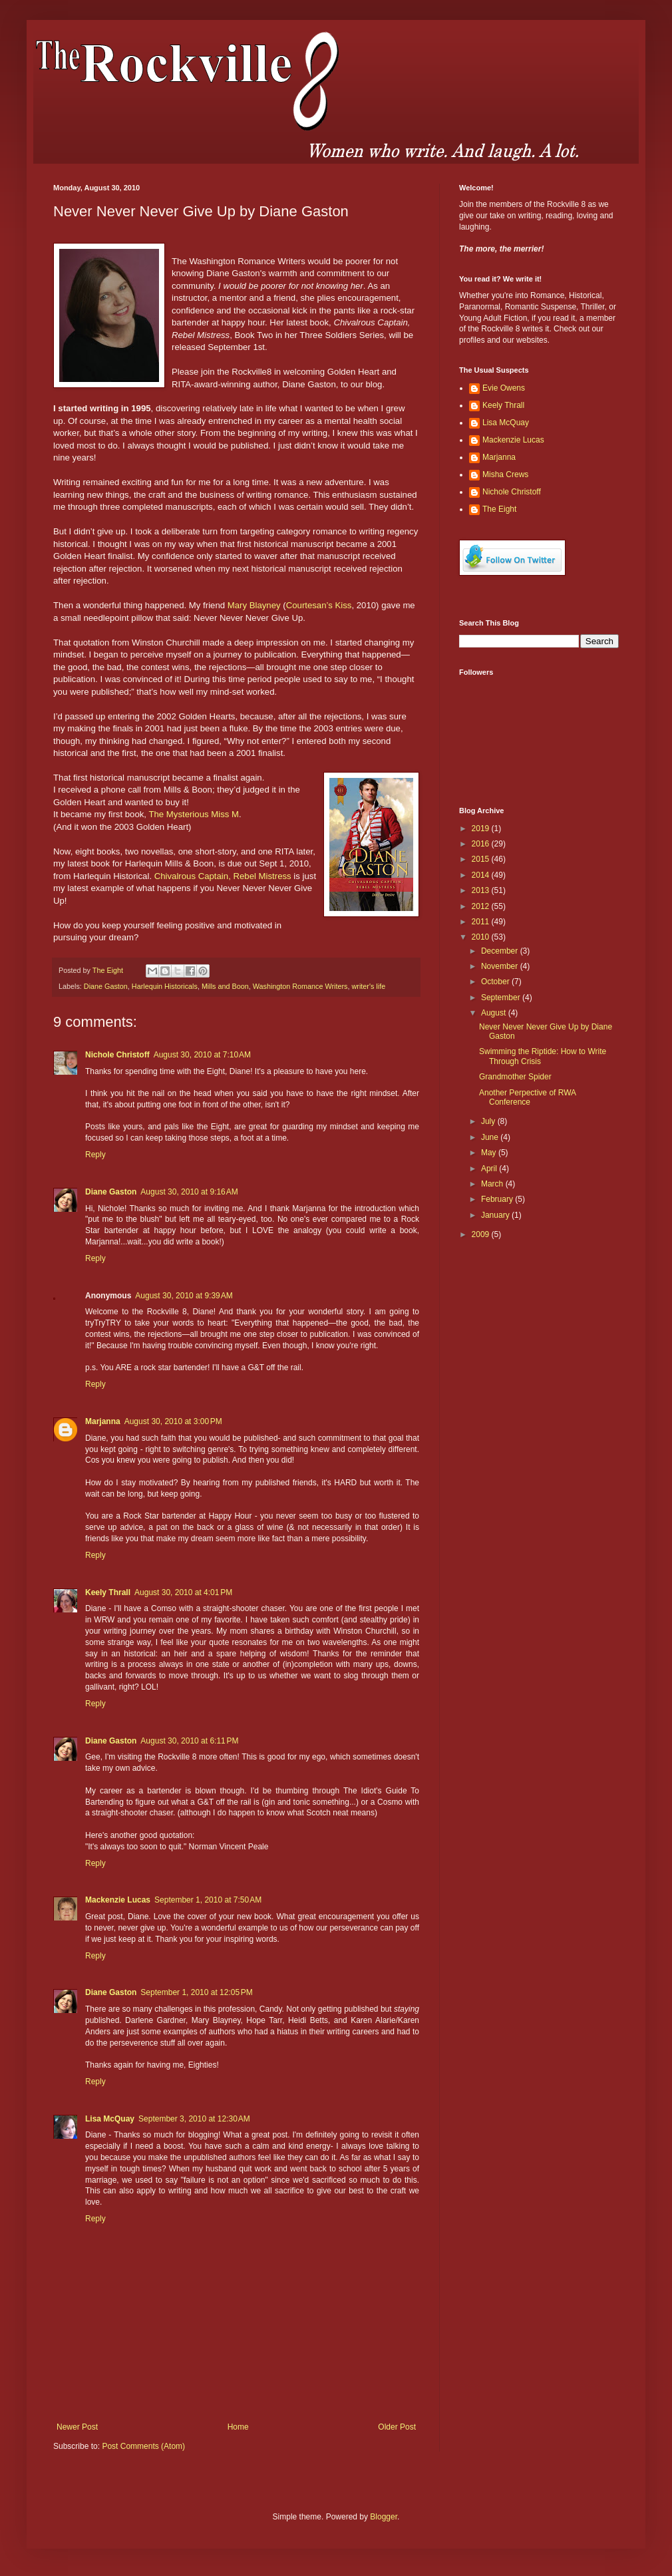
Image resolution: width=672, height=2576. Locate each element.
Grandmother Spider (515, 1076)
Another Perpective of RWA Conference (527, 1097)
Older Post (397, 2427)
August (494, 1012)
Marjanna (102, 1421)
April (490, 1168)
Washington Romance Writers (300, 986)
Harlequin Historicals (165, 986)
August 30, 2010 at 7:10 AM (202, 1054)
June (490, 1137)
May (489, 1152)
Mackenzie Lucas (117, 1900)
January (496, 1215)
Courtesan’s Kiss (319, 605)
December (500, 951)
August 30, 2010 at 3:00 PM (173, 1421)
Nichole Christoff (117, 1054)
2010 (482, 937)
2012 (482, 906)
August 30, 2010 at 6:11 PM (189, 1741)
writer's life (369, 986)
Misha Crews (505, 474)
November (500, 966)
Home (238, 2427)
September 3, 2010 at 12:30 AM (194, 2118)
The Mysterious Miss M (193, 814)
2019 (482, 828)
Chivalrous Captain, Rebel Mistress (222, 876)
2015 (482, 859)
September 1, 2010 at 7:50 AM (207, 1900)
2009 (482, 1234)
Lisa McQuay (109, 2118)
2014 (482, 875)
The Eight (499, 509)
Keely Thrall (107, 1592)
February (498, 1199)
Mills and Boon (225, 986)
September (501, 997)
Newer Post (77, 2427)
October (496, 981)
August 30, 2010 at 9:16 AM (189, 1191)
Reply (95, 1154)
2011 (482, 921)
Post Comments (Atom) (143, 2446)
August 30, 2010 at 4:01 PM (183, 1592)
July (489, 1121)
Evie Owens (503, 388)
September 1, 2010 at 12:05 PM (196, 1992)
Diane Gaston (106, 986)
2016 (482, 843)
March (493, 1184)
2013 (482, 890)
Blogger (383, 2516)
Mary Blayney (254, 605)
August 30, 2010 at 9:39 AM (183, 1295)
